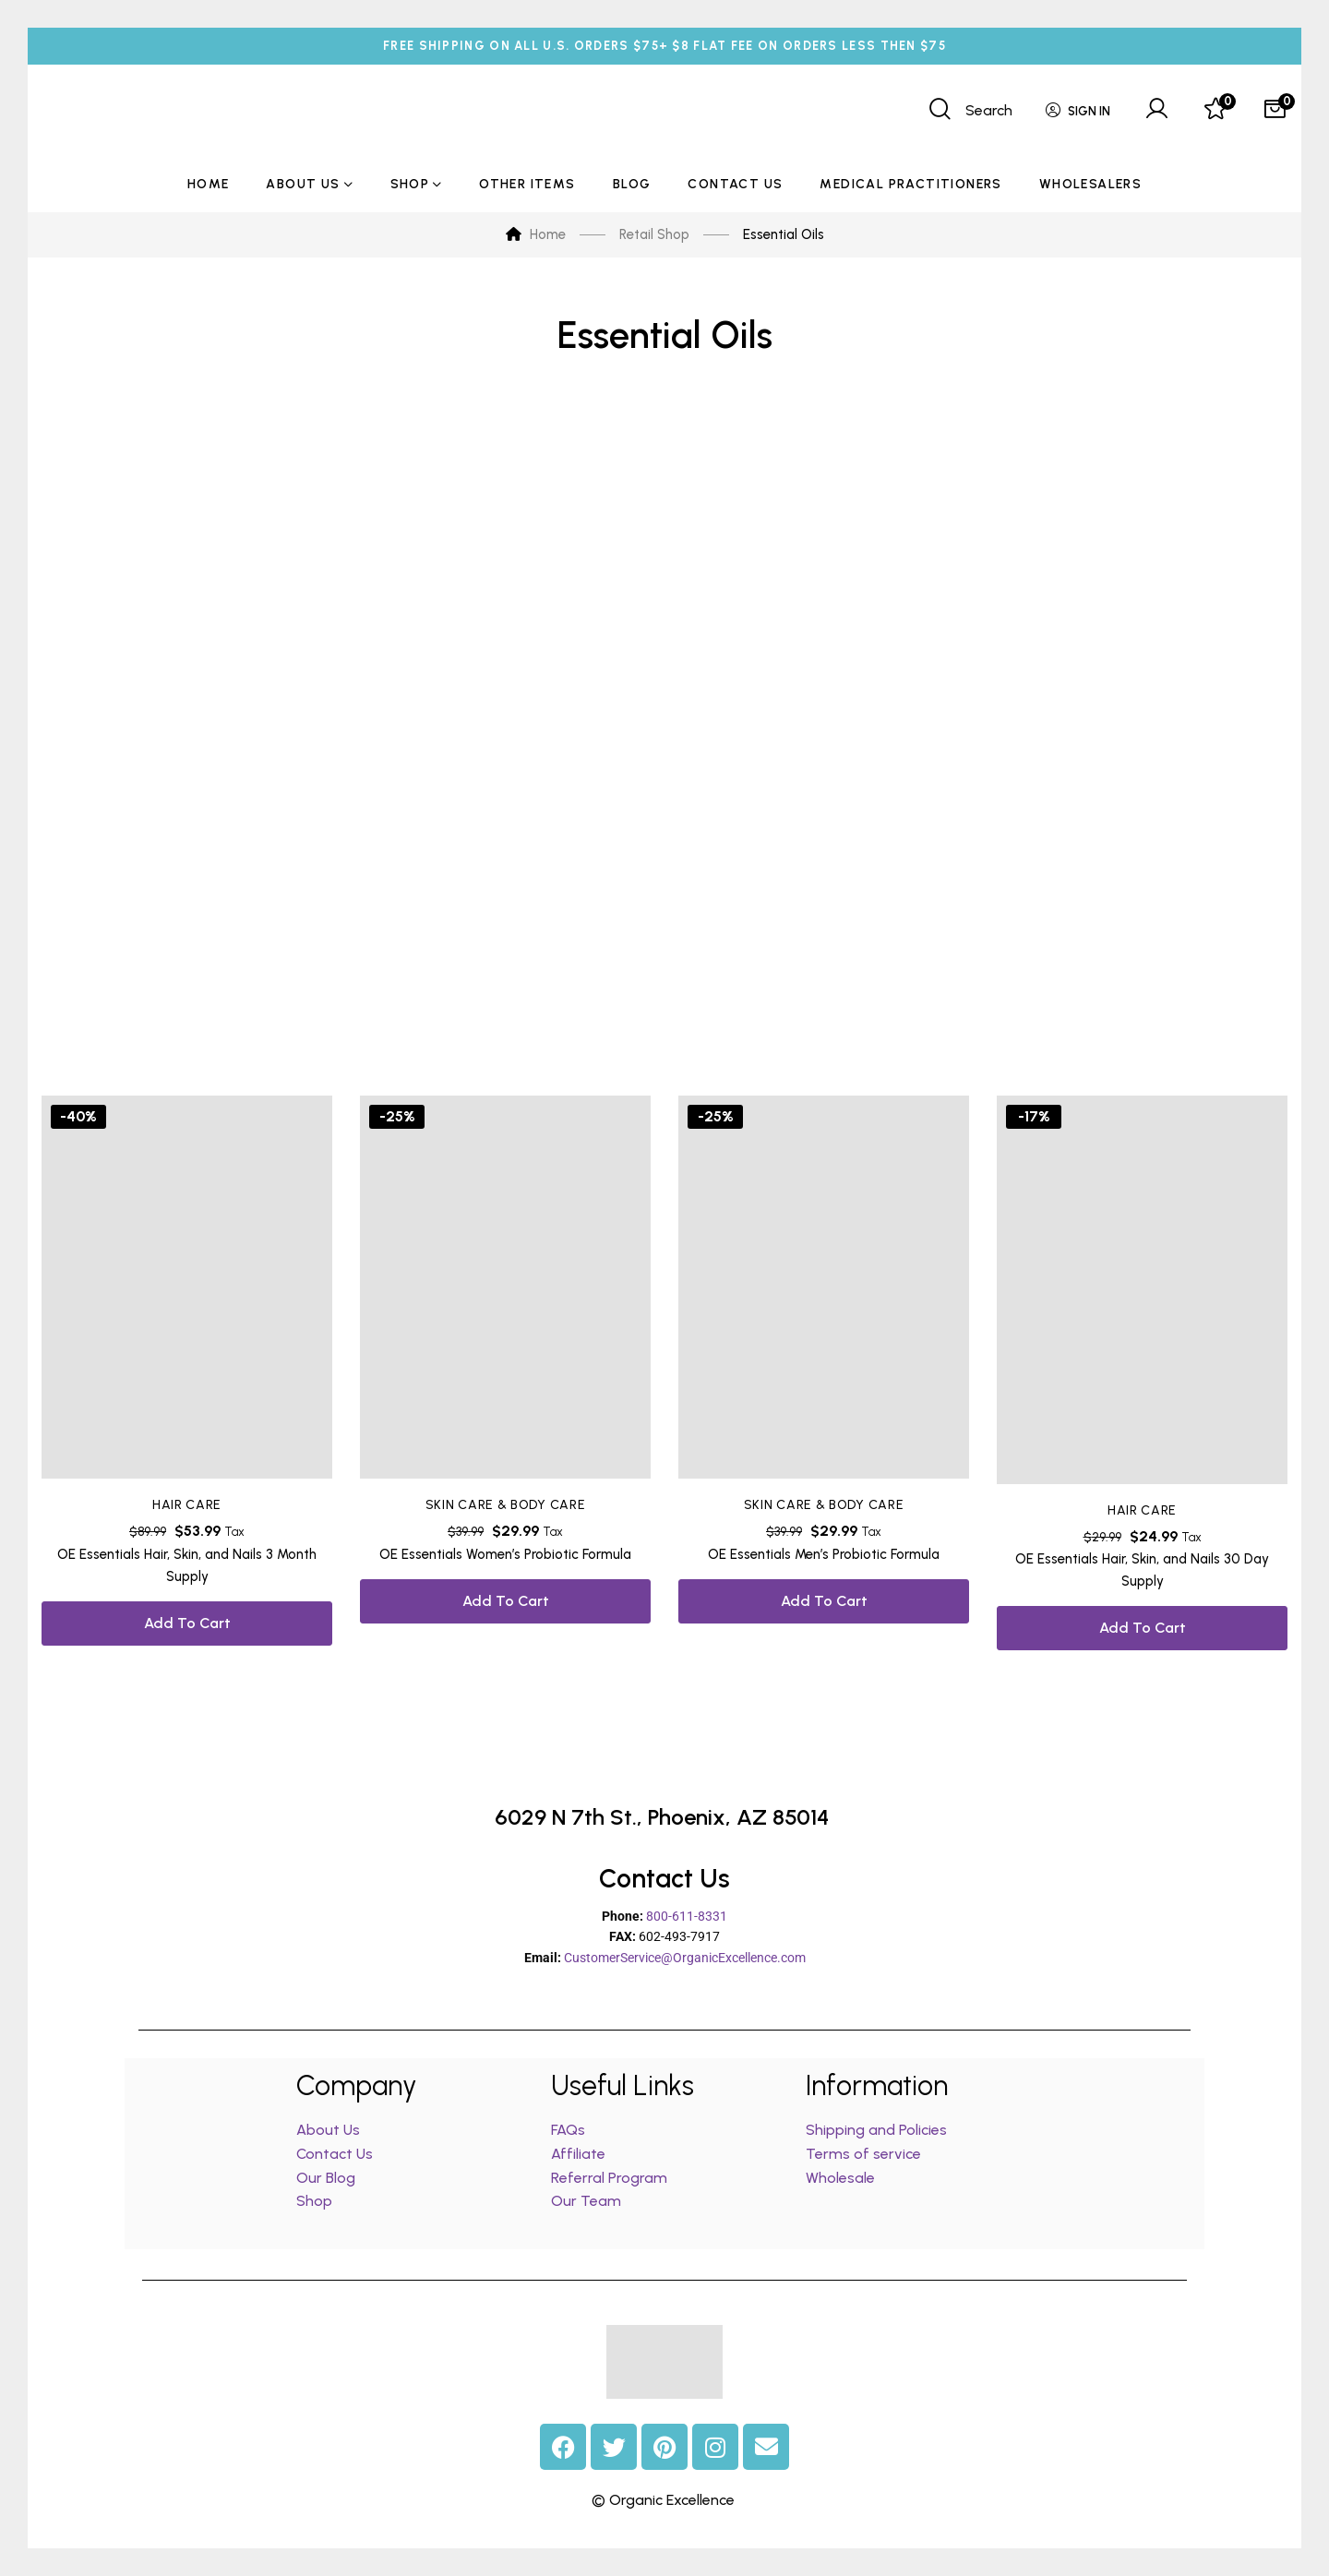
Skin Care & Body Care (505, 1505)
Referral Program (609, 2178)
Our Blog (325, 2178)
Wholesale (840, 2178)
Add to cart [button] (187, 1623)
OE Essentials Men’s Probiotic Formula (824, 1554)
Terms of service (863, 2154)
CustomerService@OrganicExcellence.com (685, 1957)
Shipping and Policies (876, 2130)
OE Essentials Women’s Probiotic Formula (505, 1554)
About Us (328, 2130)
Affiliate (580, 2154)
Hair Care (187, 1505)
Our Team (586, 2201)
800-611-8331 (686, 1916)
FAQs (568, 2130)
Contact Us (334, 2154)
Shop (314, 2201)
